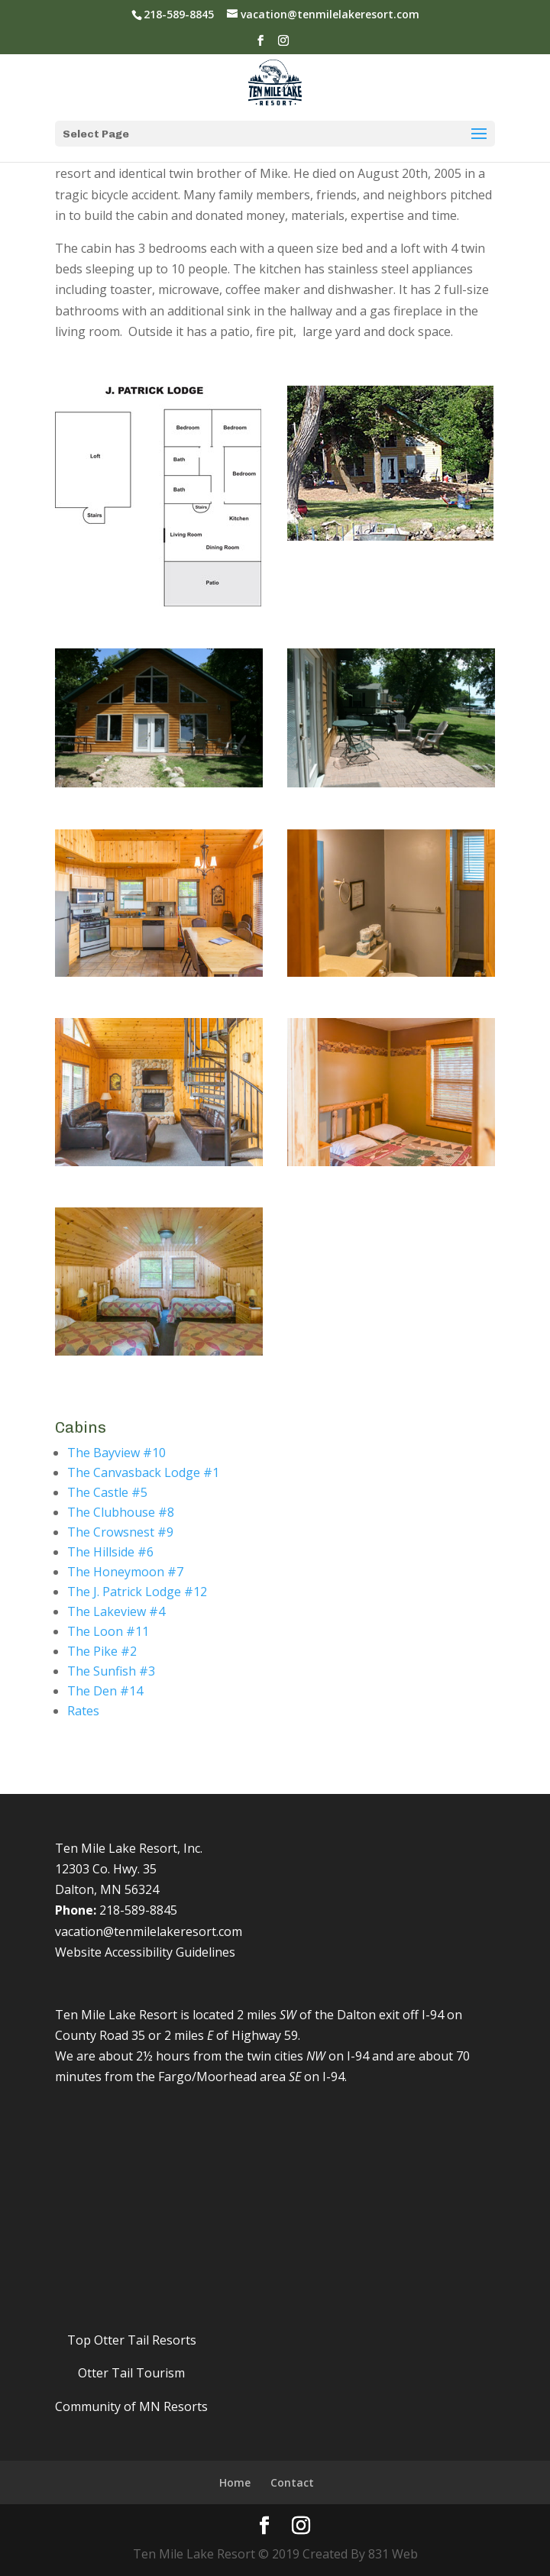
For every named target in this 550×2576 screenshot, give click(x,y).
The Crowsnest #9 (120, 1532)
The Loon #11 (108, 1631)
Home (235, 2482)
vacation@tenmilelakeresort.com (148, 1931)
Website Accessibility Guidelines (145, 1952)
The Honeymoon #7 (125, 1571)
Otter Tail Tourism (131, 2372)
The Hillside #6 (110, 1551)
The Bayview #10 (116, 1452)
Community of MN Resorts (131, 2406)
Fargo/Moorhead (207, 2076)
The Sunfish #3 (111, 1671)
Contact (292, 2482)
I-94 (433, 2014)
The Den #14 (105, 1690)
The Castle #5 (107, 1492)
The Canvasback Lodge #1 (143, 1472)
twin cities (275, 2056)
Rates (83, 1710)
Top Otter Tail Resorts (131, 2340)
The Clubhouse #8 (120, 1512)
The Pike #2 (102, 1651)
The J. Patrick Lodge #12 (137, 1591)
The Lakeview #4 (116, 1611)
